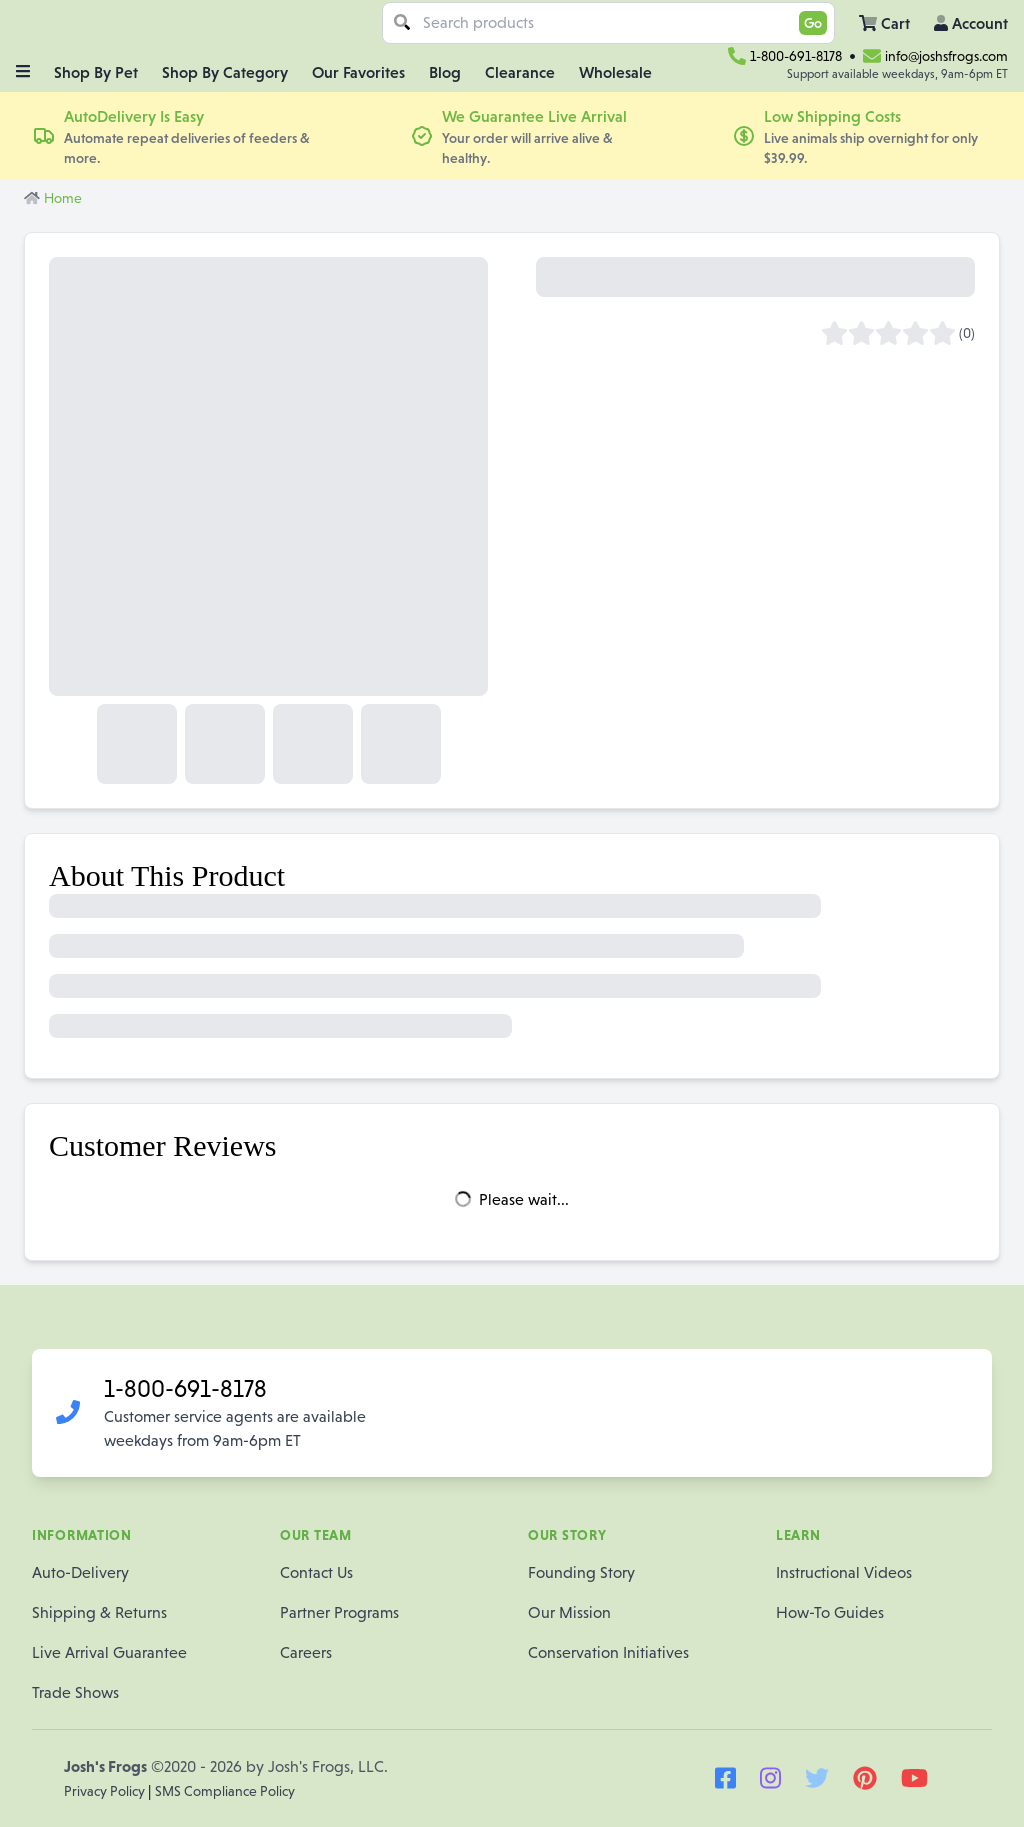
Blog (445, 72)
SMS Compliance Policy (225, 1791)
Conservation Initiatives (608, 1652)
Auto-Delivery (80, 1572)
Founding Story (581, 1572)
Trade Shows (75, 1692)
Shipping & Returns (99, 1612)
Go (813, 23)
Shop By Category (225, 72)
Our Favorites (358, 72)
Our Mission (569, 1612)
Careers (306, 1652)
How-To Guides (830, 1612)
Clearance (520, 72)
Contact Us (316, 1572)
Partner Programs (339, 1612)
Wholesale (615, 72)
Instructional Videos (844, 1572)
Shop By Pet (96, 72)
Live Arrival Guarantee (109, 1652)
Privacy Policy (106, 1791)
